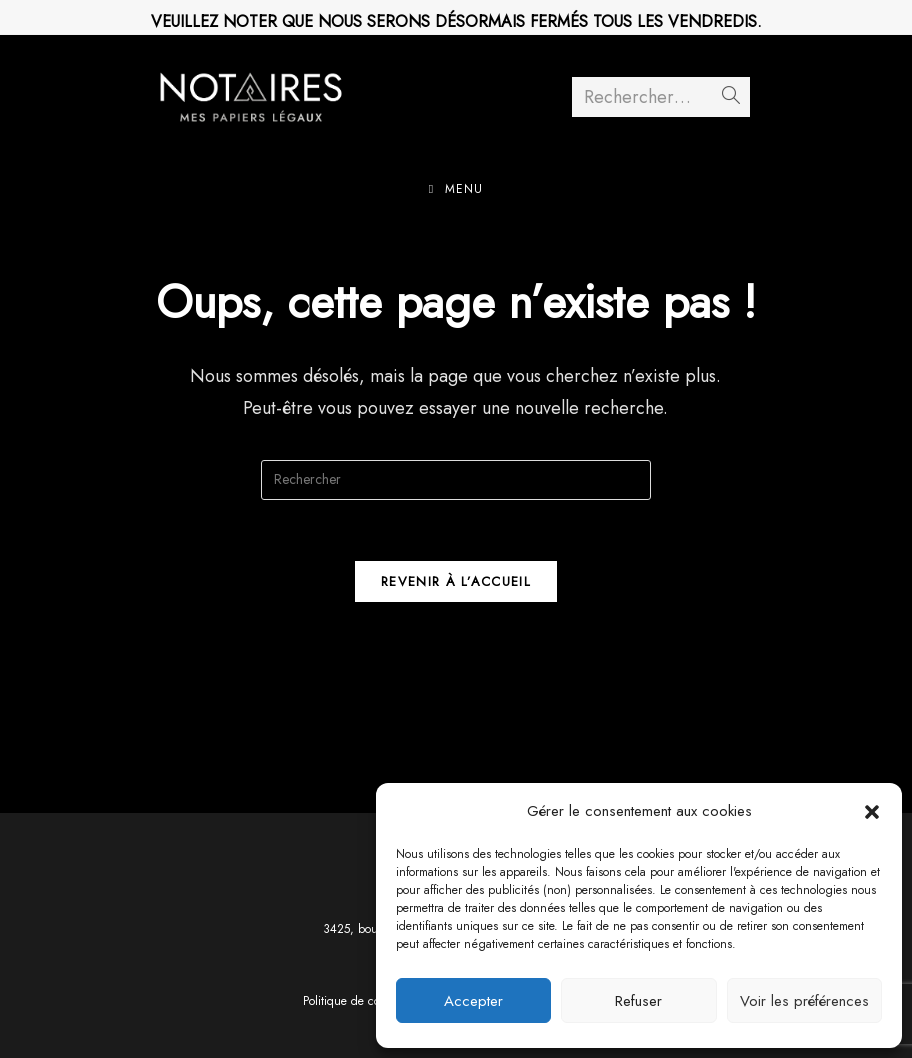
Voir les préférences (804, 1001)
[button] (872, 812)
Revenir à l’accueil (456, 581)
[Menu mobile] (456, 189)
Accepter (473, 1001)
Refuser (638, 1001)
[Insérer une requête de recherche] (456, 480)
